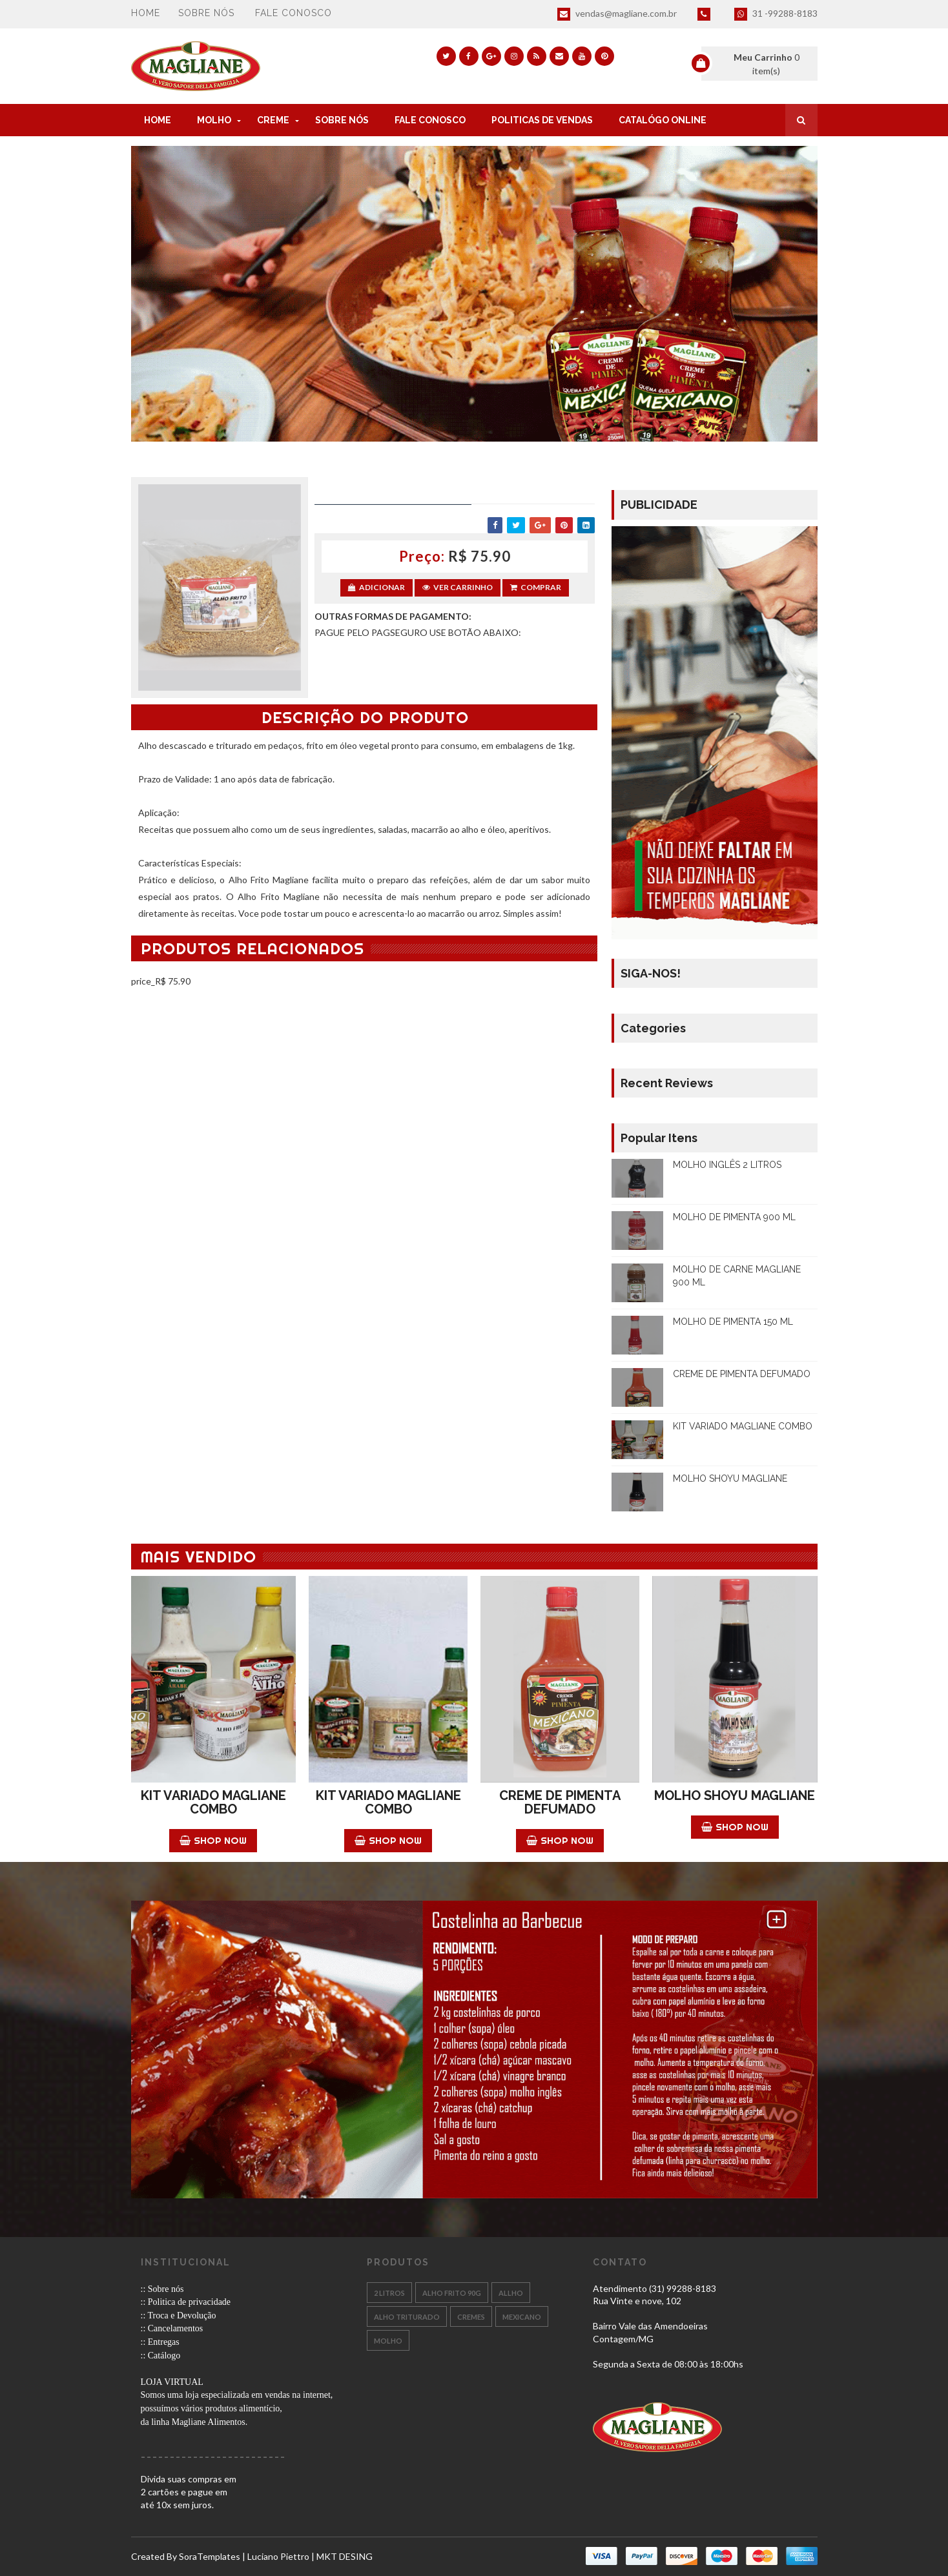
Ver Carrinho (457, 587)
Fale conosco (293, 13)
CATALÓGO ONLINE (662, 120)
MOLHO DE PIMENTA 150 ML (733, 1321)
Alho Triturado (407, 2317)
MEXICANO (521, 2317)
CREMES (471, 2317)
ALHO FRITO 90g (451, 2293)
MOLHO (214, 120)
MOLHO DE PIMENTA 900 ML (734, 1217)
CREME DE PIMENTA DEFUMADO (741, 1374)
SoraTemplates (209, 2556)
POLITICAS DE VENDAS (542, 120)
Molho (388, 2340)
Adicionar (376, 587)
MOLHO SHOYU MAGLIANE (730, 1478)
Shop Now (213, 1840)
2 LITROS (389, 2293)
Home (145, 13)
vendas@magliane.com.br (617, 14)
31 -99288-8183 (776, 14)
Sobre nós (206, 13)
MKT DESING (344, 2556)
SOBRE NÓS (342, 120)
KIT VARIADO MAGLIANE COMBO (742, 1426)
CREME (273, 120)
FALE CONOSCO (430, 120)
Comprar (535, 587)
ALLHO (511, 2293)
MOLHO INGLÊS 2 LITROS (727, 1165)
